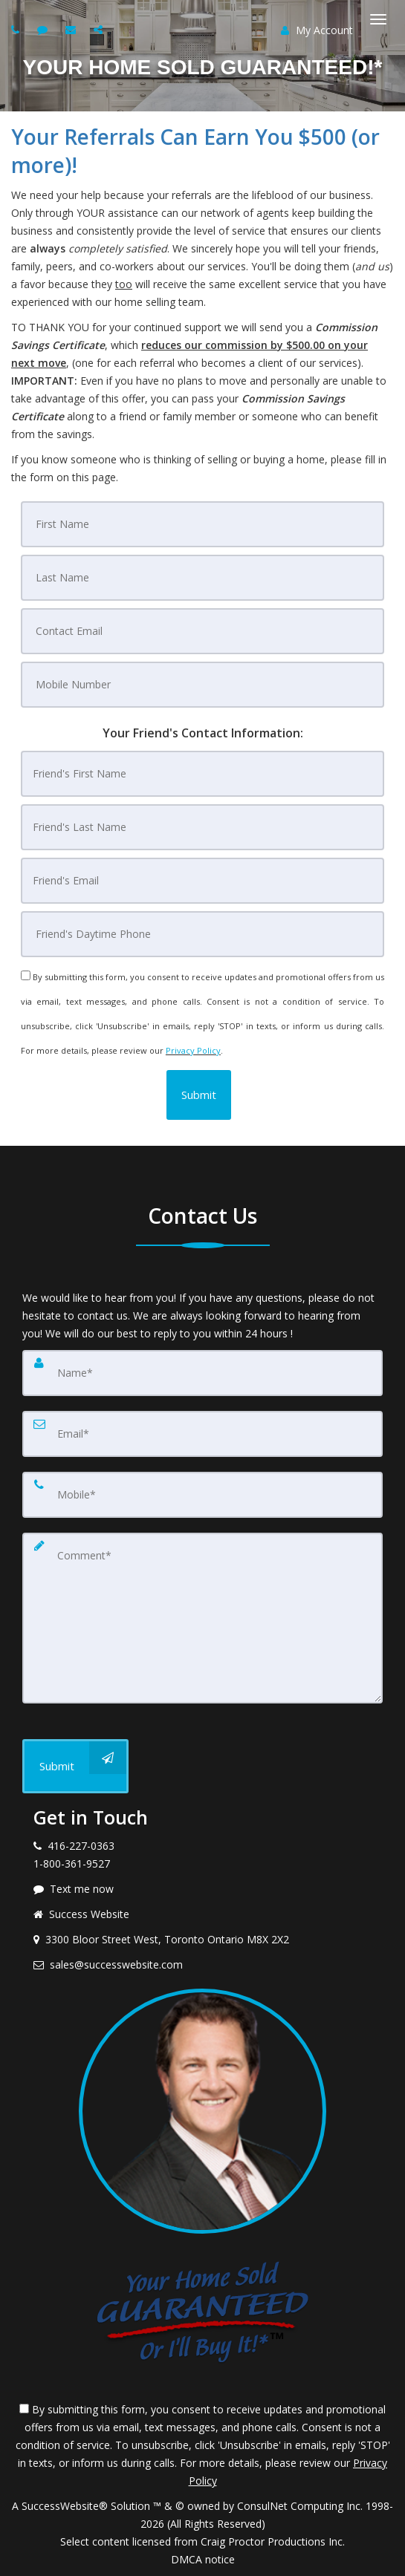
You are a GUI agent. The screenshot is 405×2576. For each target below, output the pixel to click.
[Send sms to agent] (44, 29)
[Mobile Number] (202, 685)
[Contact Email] (202, 631)
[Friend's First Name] (202, 774)
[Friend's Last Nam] (202, 827)
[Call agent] (17, 29)
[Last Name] (202, 578)
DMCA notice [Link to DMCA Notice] (203, 2559)
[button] (198, 1095)
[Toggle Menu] (378, 19)
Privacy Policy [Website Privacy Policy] (193, 1050)
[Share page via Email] (100, 29)
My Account (317, 30)
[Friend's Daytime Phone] (202, 934)
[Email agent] (72, 29)
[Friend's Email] (202, 881)
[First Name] (202, 524)
